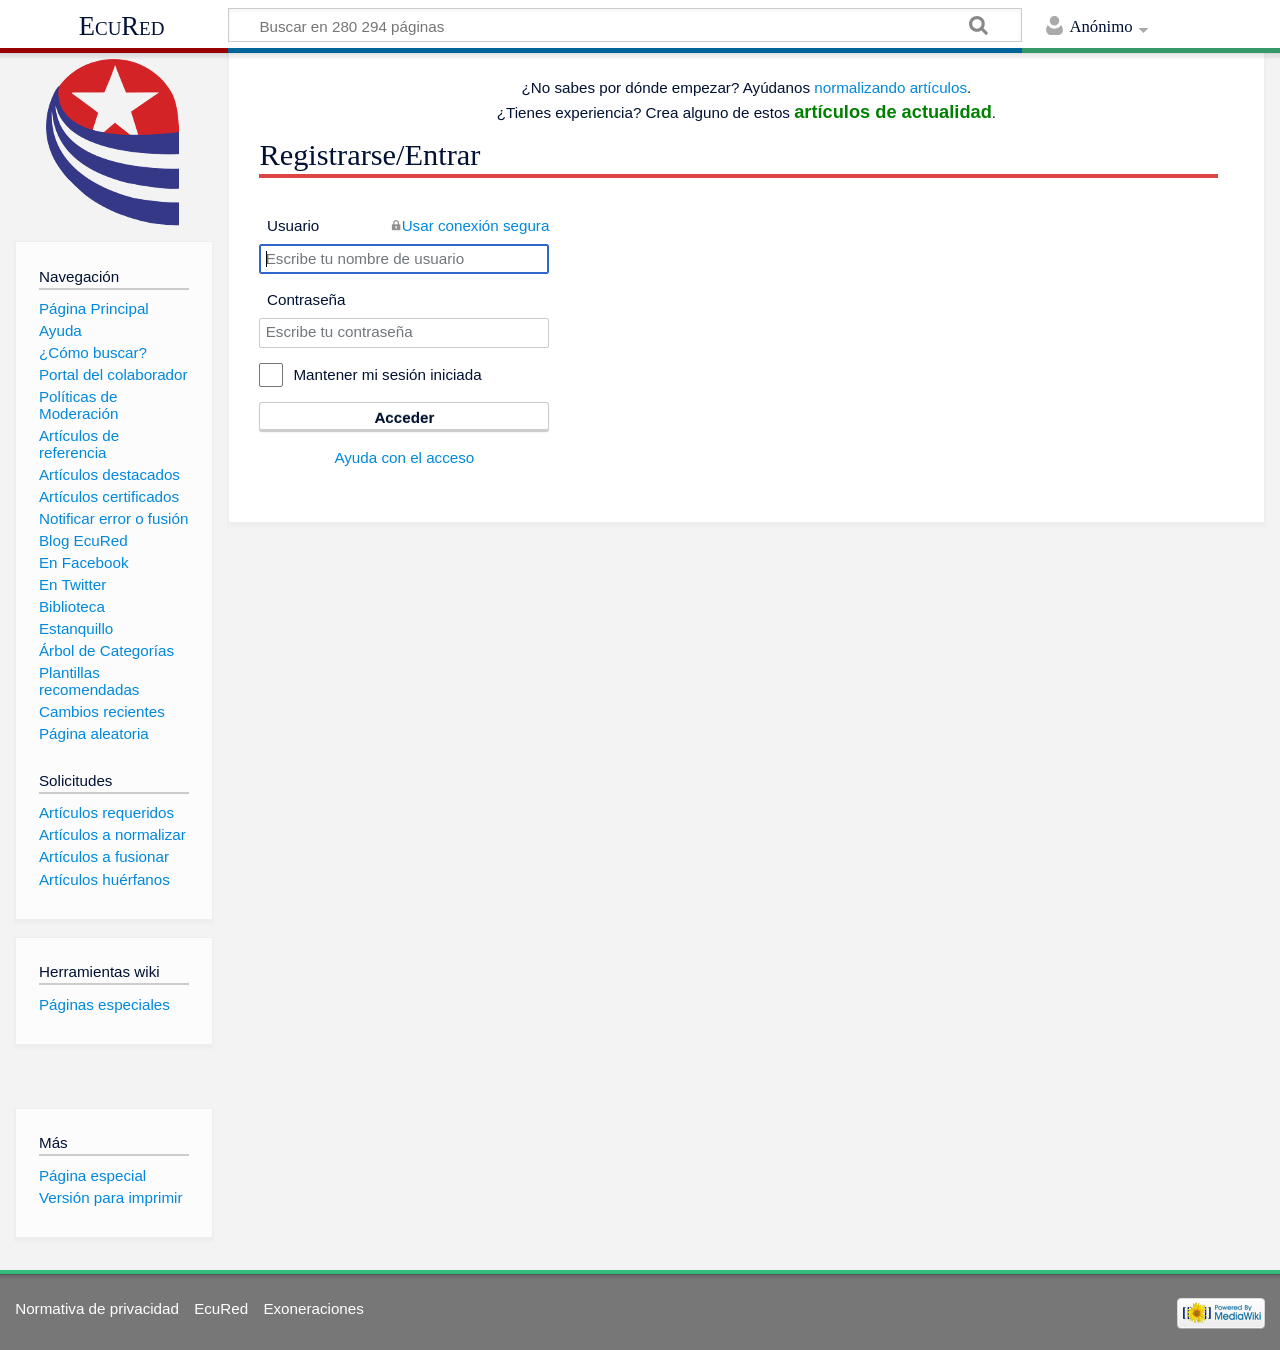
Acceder (404, 417)
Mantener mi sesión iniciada (387, 374)
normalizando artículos (890, 87)
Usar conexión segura (476, 225)
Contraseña (306, 299)
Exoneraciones (313, 1308)
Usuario (293, 225)
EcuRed (122, 26)
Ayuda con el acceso (404, 457)
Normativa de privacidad (97, 1308)
